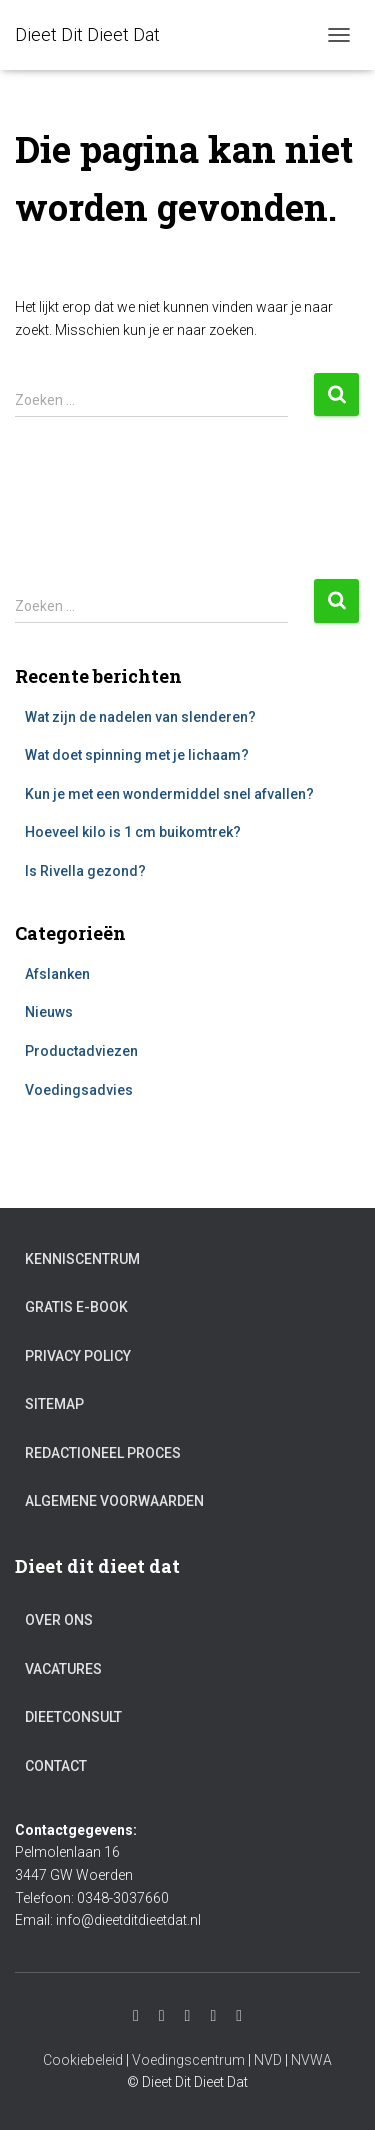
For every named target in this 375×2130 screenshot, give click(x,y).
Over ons (59, 1620)
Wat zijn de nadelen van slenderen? (140, 717)
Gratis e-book (76, 1307)
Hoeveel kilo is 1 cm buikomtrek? (133, 832)
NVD (268, 2060)
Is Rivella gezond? (85, 871)
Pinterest (239, 2016)
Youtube (162, 2016)
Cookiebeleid (83, 2060)
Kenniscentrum (82, 1259)
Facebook (188, 2016)
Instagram (136, 2016)
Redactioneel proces (103, 1453)
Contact (56, 1766)
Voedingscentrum (188, 2060)
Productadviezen (81, 1051)
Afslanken (57, 974)
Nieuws (49, 1012)
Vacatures (63, 1669)
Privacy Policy (78, 1356)
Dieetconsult (73, 1717)
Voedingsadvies (79, 1090)
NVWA (311, 2060)
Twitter (213, 2016)
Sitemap (54, 1404)
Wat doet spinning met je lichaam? (137, 755)
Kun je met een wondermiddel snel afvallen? (169, 794)
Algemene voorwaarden (114, 1501)
